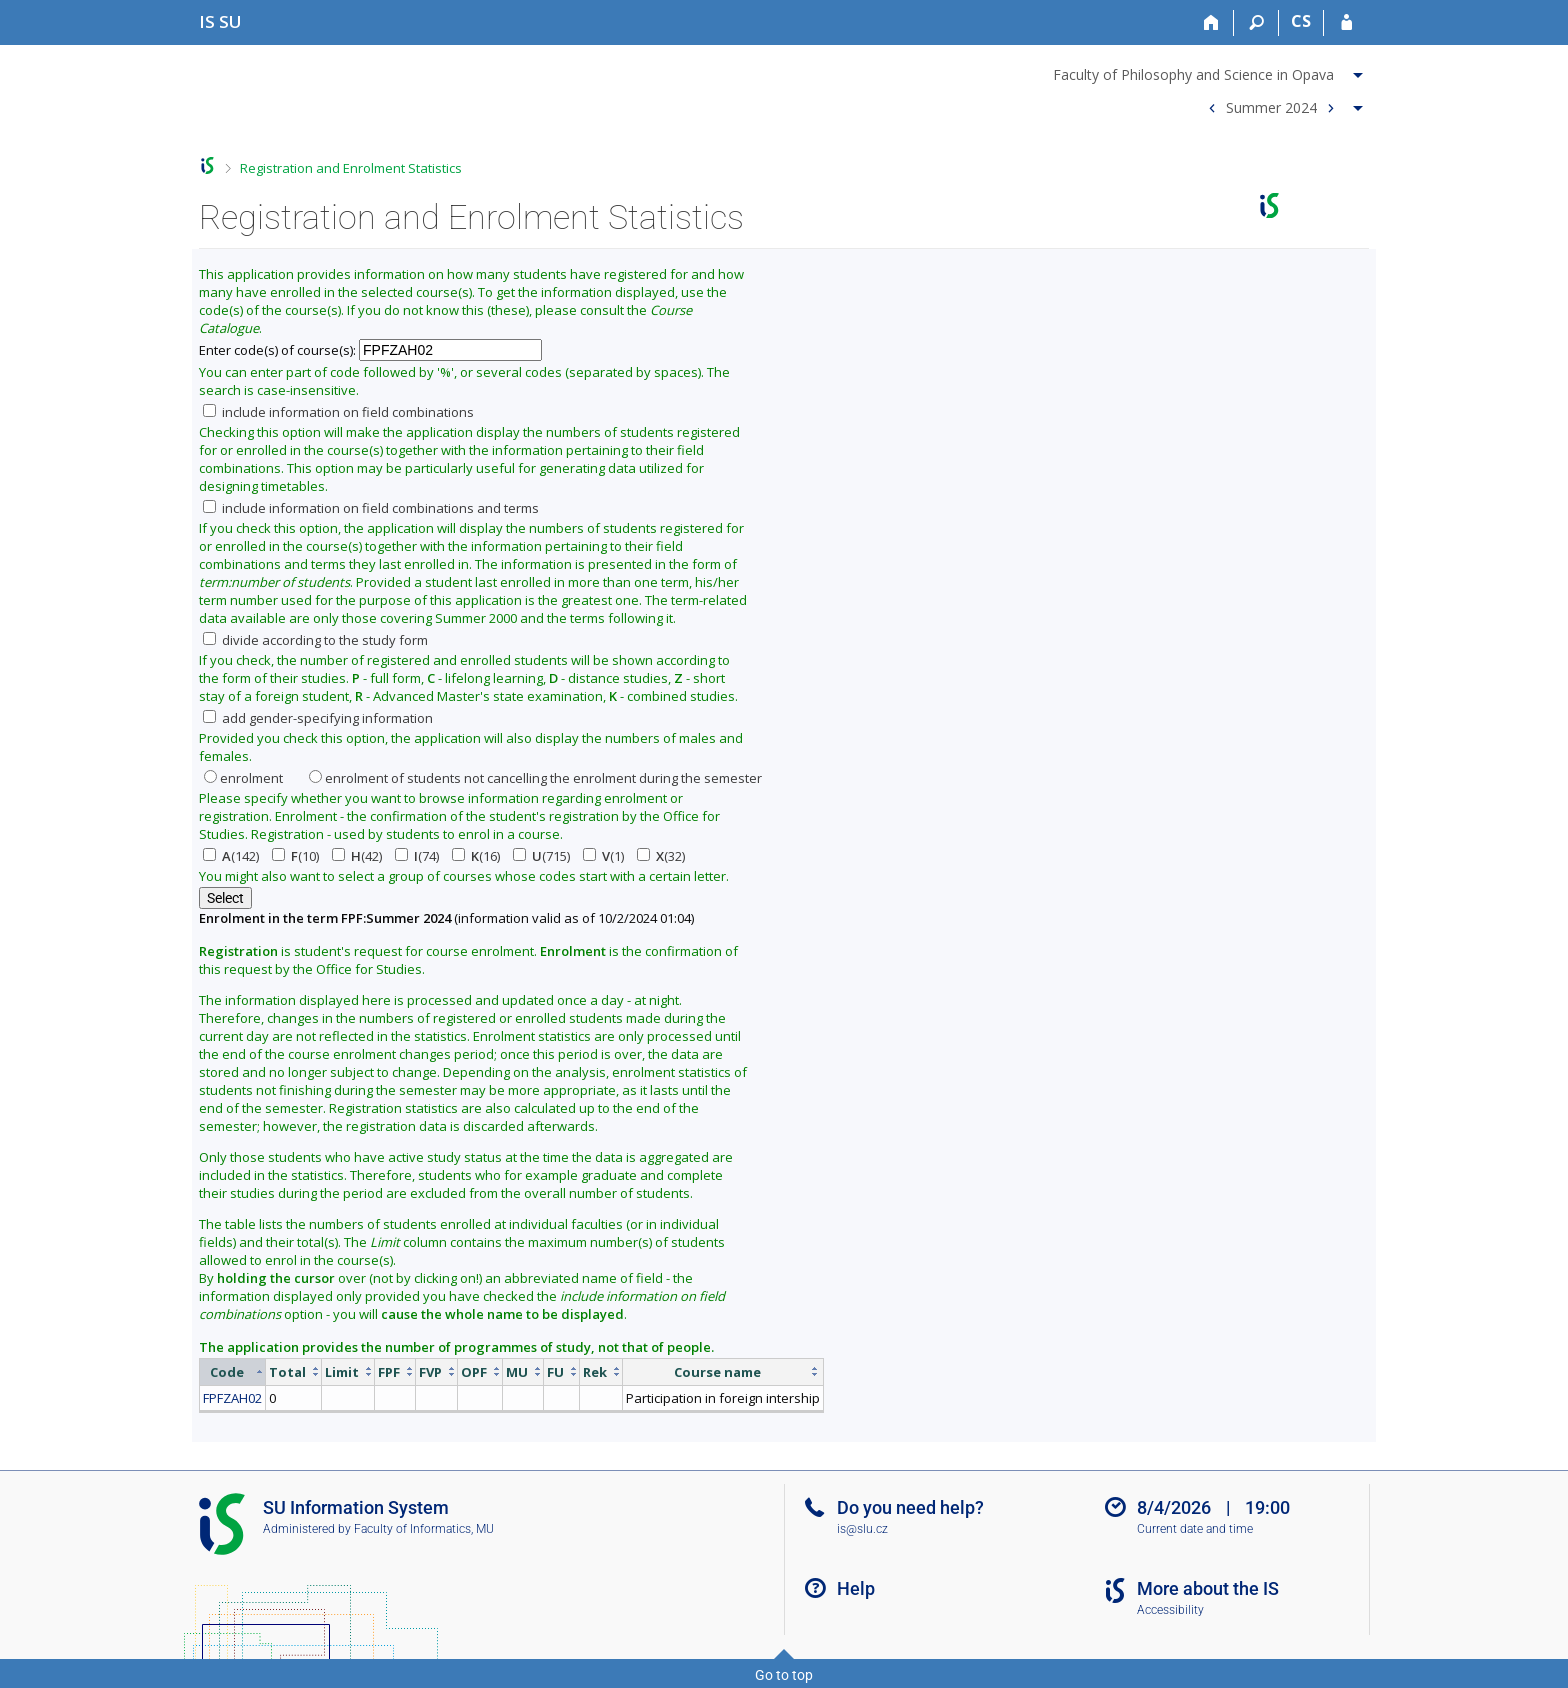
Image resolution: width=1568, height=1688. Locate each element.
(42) (357, 856)
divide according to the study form (315, 640)
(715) (541, 856)
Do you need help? (910, 1507)
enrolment (243, 778)
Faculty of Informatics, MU (424, 1529)
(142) (231, 856)
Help (856, 1588)
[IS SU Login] (1346, 23)
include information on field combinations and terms (371, 508)
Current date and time (1195, 1529)
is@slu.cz (862, 1529)
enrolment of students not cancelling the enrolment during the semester (535, 778)
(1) (603, 856)
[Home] (1211, 23)
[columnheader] (233, 1371)
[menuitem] (1210, 71)
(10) (295, 856)
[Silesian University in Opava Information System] (220, 21)
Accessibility (1170, 1610)
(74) (417, 856)
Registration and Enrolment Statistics (351, 168)
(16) (476, 856)
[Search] (1256, 23)
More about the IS (1208, 1588)
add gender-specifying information (318, 718)
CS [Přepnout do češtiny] (1301, 21)
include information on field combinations (338, 412)
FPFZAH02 (232, 1398)
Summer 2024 (1271, 106)
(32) (661, 856)
